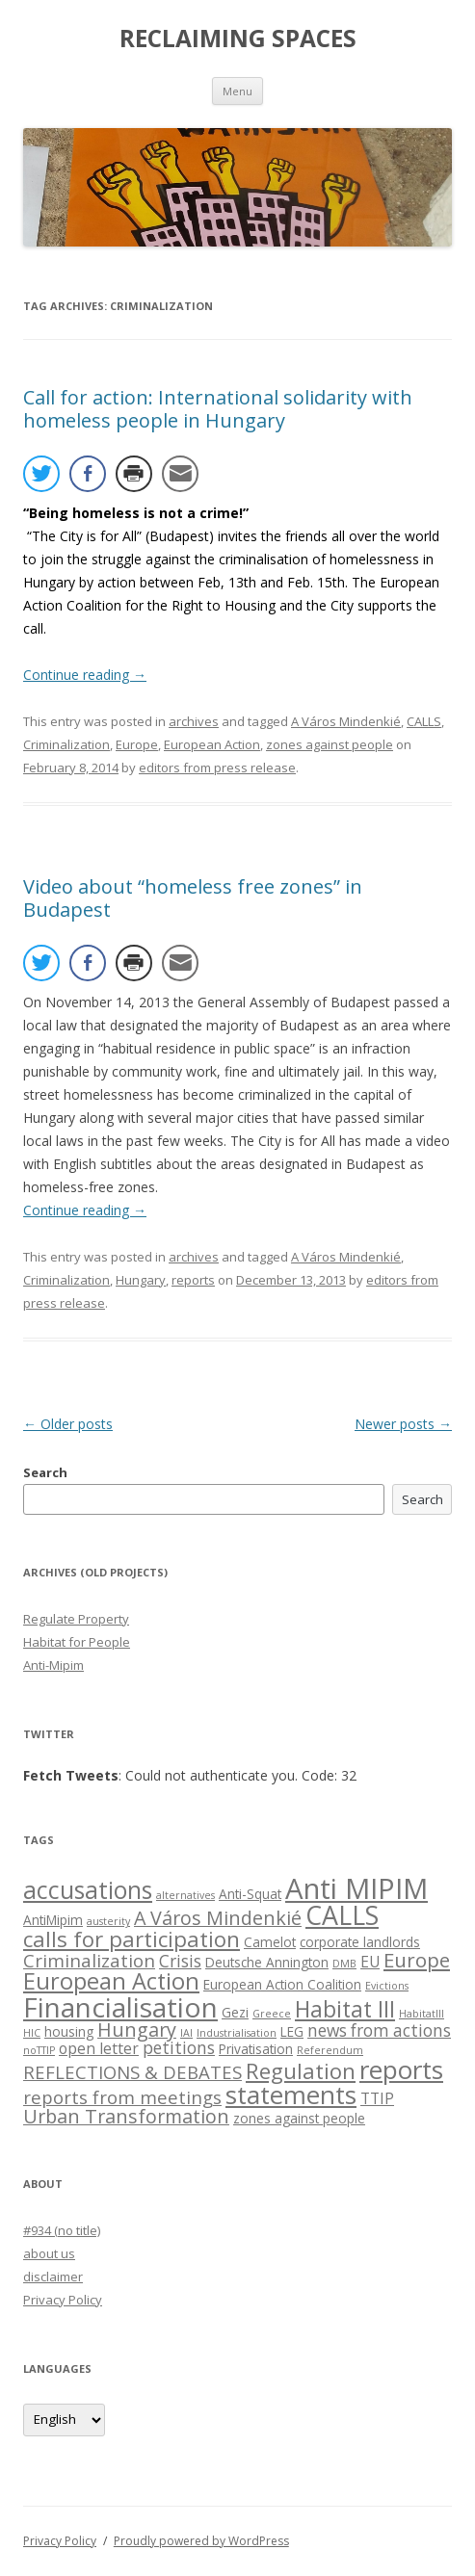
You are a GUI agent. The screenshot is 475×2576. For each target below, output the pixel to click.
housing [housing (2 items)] (68, 2031)
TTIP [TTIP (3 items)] (377, 2098)
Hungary (141, 1279)
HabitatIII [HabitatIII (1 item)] (421, 2013)
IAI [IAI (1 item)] (186, 2033)
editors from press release (217, 767)
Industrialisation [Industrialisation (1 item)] (237, 2033)
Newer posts (403, 1424)
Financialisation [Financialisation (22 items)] (120, 2007)
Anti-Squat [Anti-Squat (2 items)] (250, 1894)
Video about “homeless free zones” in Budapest (192, 898)
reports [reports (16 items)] (401, 2069)
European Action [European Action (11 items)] (111, 1980)
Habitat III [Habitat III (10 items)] (345, 2009)
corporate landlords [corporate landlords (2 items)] (360, 1942)
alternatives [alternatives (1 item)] (185, 1895)
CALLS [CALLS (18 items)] (342, 1915)
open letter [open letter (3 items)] (99, 2048)
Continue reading (84, 674)
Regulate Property (76, 1618)
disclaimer (53, 2276)
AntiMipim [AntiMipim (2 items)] (53, 1920)
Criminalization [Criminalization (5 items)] (89, 1960)
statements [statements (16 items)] (290, 2094)
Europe (137, 744)
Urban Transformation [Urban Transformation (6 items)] (126, 2116)
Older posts (68, 1424)
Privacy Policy (62, 2299)
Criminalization (66, 744)
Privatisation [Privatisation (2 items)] (256, 2049)
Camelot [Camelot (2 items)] (270, 1942)
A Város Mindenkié (346, 721)
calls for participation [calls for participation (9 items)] (131, 1939)
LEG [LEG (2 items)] (291, 2031)
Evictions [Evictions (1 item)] (387, 1985)
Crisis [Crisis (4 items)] (180, 1961)
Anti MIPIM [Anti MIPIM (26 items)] (356, 1888)
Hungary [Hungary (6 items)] (136, 2030)
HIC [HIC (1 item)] (31, 2033)
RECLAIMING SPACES (237, 38)
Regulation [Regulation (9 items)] (301, 2071)
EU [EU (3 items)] (370, 1961)
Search (45, 1472)
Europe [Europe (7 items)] (416, 1959)
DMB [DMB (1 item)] (344, 1963)
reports (193, 1279)
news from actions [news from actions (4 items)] (379, 2030)
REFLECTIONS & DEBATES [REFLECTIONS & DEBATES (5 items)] (132, 2072)
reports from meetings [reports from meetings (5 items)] (122, 2097)
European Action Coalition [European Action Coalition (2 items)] (282, 1984)
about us (49, 2253)
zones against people (329, 744)
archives (194, 721)
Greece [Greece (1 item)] (271, 2013)
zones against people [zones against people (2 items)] (299, 2118)
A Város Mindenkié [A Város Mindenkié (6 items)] (218, 1918)
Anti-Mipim (53, 1665)
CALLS (424, 721)
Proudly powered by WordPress (201, 2541)
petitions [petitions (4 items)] (179, 2048)
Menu (237, 91)
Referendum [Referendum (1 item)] (330, 2050)
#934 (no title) (61, 2230)
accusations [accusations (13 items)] (87, 1890)
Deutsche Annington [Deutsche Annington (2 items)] (267, 1962)
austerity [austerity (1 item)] (108, 1921)
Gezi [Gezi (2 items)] (235, 2012)
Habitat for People (76, 1642)
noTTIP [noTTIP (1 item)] (39, 2050)
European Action (212, 744)
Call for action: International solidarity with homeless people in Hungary (217, 408)
